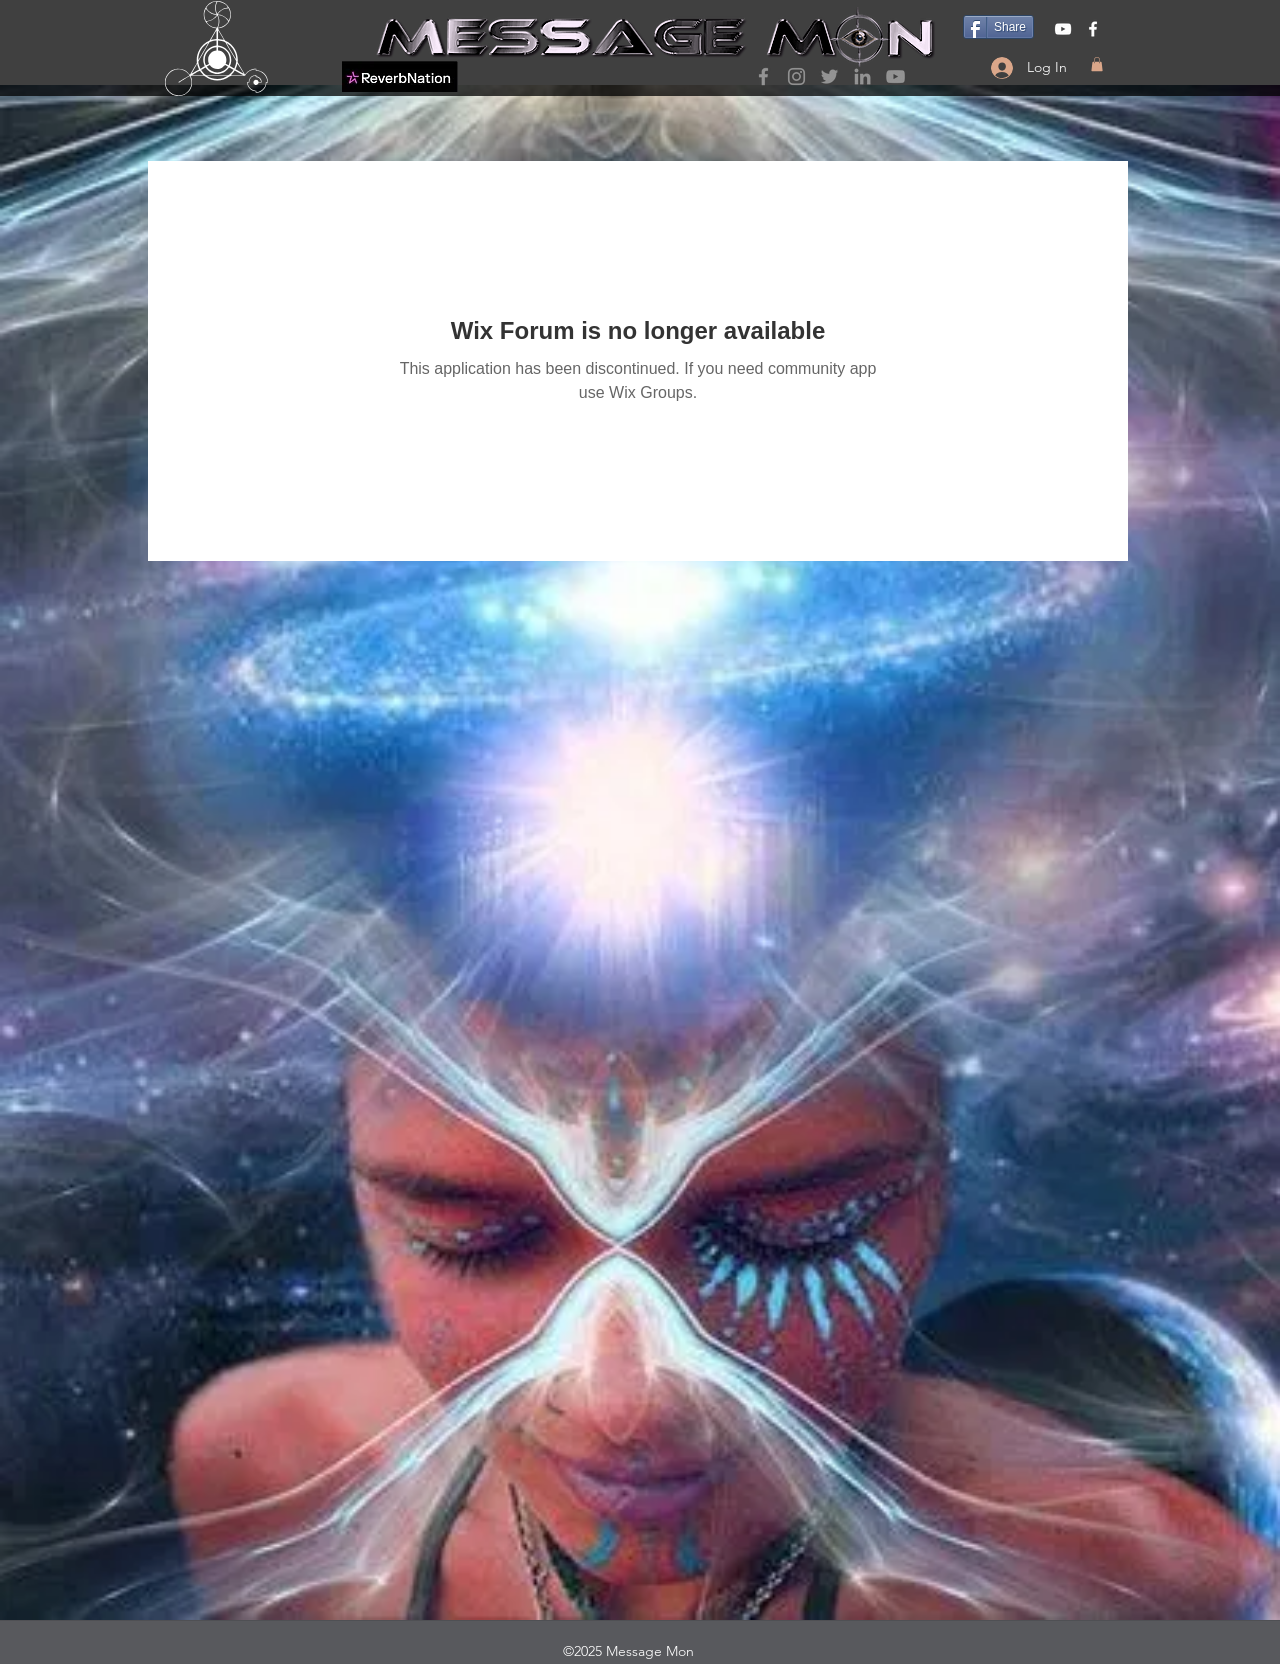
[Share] (998, 27)
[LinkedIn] (862, 76)
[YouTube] (895, 76)
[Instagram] (796, 76)
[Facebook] (763, 76)
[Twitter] (829, 76)
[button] (1097, 64)
